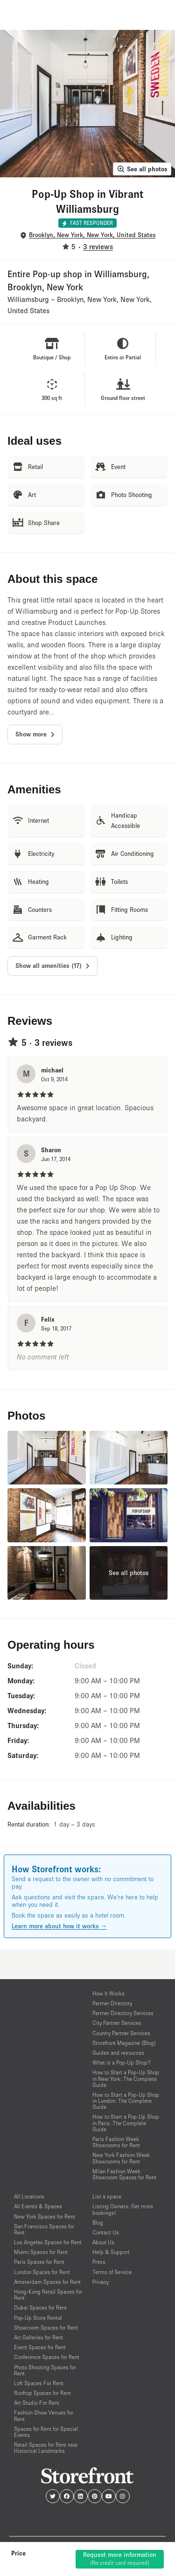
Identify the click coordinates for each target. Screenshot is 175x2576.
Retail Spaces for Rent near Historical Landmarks (46, 2448)
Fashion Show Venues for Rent (43, 2415)
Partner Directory (112, 2003)
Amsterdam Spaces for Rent (47, 2282)
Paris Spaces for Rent (39, 2262)
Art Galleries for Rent (38, 2337)
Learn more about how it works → (59, 1926)
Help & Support (111, 2252)
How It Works (108, 1993)
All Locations (29, 2196)
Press (98, 2262)
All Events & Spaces (38, 2206)
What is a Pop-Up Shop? (121, 2062)
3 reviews (98, 246)
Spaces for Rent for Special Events (46, 2432)
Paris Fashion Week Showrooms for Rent (116, 2142)
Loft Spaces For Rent (38, 2383)
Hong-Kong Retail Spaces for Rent (48, 2295)
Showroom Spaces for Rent (46, 2327)
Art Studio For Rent (36, 2403)
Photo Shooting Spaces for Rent (45, 2370)
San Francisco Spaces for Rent (44, 2229)
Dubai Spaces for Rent (40, 2307)
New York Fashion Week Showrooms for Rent (121, 2158)
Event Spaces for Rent (40, 2347)
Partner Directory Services (123, 2013)
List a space (106, 2196)
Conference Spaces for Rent (46, 2357)
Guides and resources (118, 2053)
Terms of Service (112, 2272)
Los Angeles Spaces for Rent (48, 2242)
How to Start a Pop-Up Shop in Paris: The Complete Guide (125, 2123)
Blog (97, 2222)
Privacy (100, 2282)
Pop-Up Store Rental (38, 2318)
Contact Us (105, 2232)
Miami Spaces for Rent (41, 2252)
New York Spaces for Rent (44, 2216)
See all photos (142, 169)
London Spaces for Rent (42, 2272)
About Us (103, 2242)
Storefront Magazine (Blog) (124, 2043)
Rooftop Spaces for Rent (42, 2393)
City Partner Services (116, 2023)
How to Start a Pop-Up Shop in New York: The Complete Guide (125, 2078)
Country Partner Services (121, 2033)
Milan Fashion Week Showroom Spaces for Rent (124, 2174)
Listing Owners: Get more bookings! (122, 2209)
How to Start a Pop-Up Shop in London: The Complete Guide (125, 2101)
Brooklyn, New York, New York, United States (92, 234)
